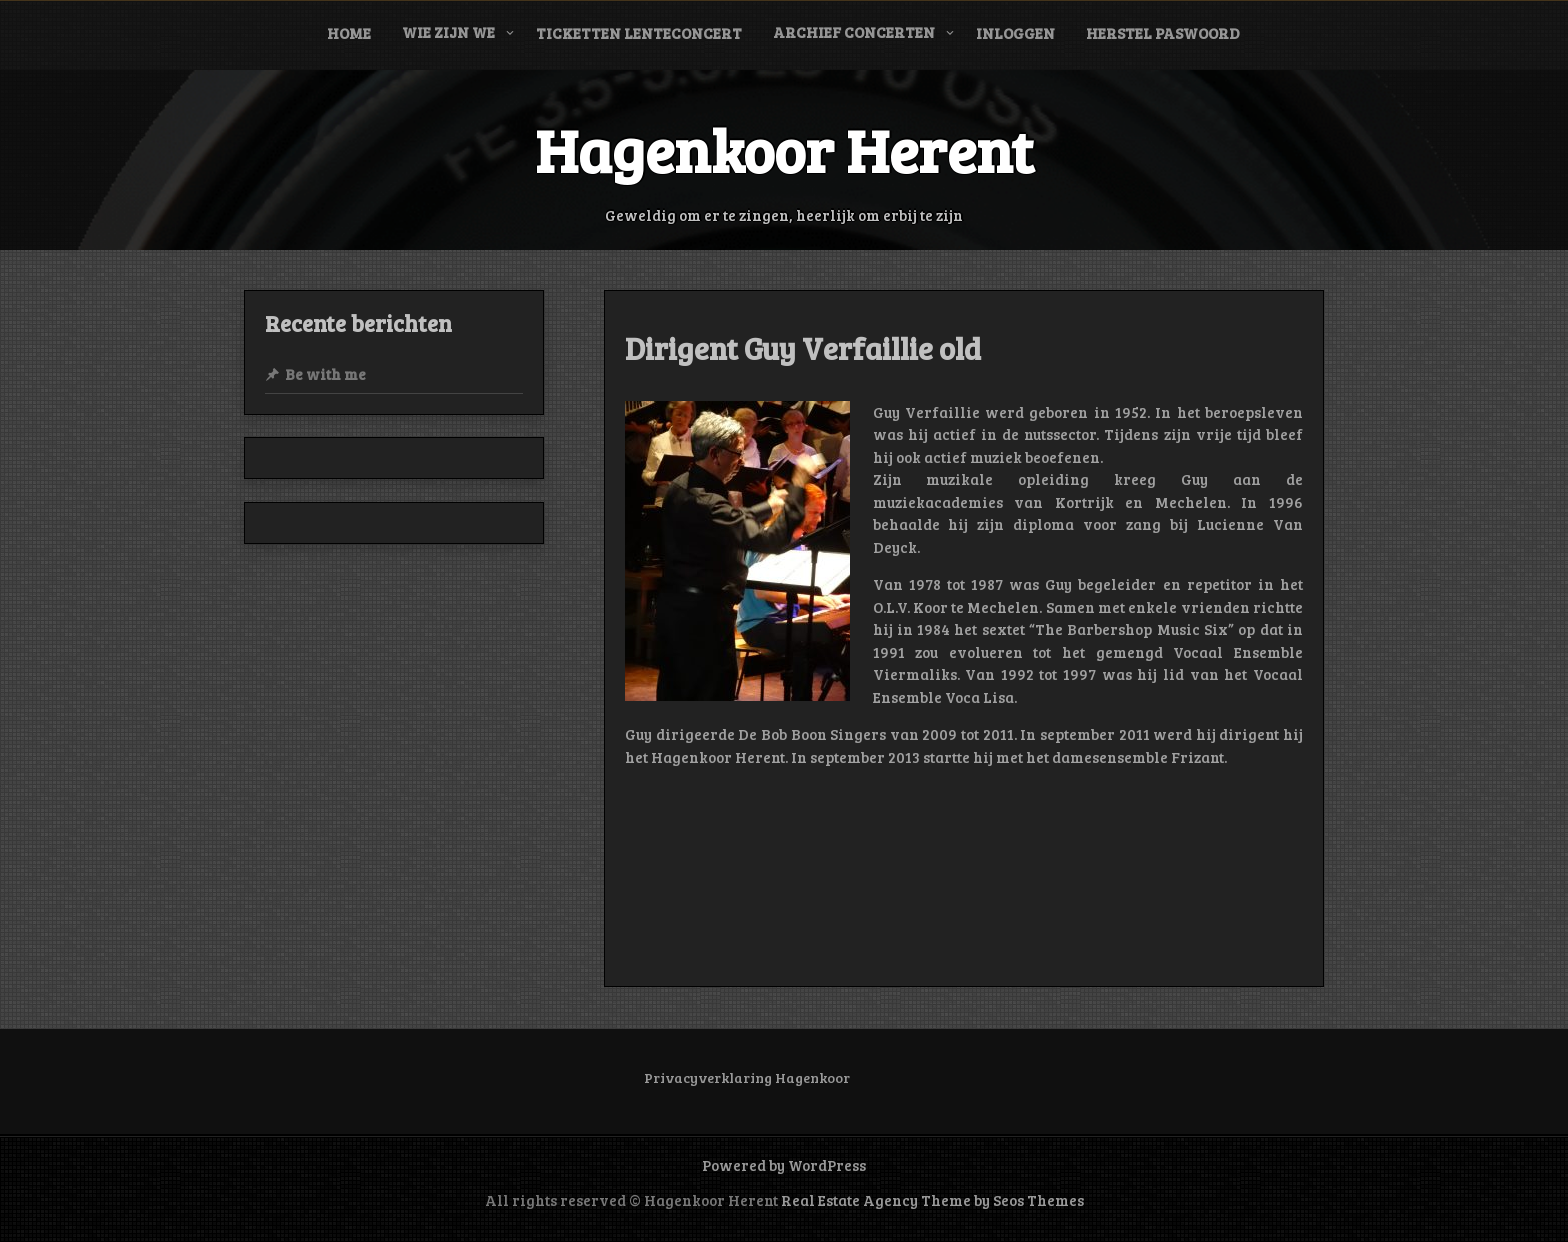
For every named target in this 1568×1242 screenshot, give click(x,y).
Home (349, 33)
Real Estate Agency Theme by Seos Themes (932, 1200)
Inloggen (1015, 33)
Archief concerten (854, 32)
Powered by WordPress (784, 1165)
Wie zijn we (448, 32)
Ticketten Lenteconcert (639, 33)
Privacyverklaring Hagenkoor (747, 1077)
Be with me (325, 374)
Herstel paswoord (1163, 33)
